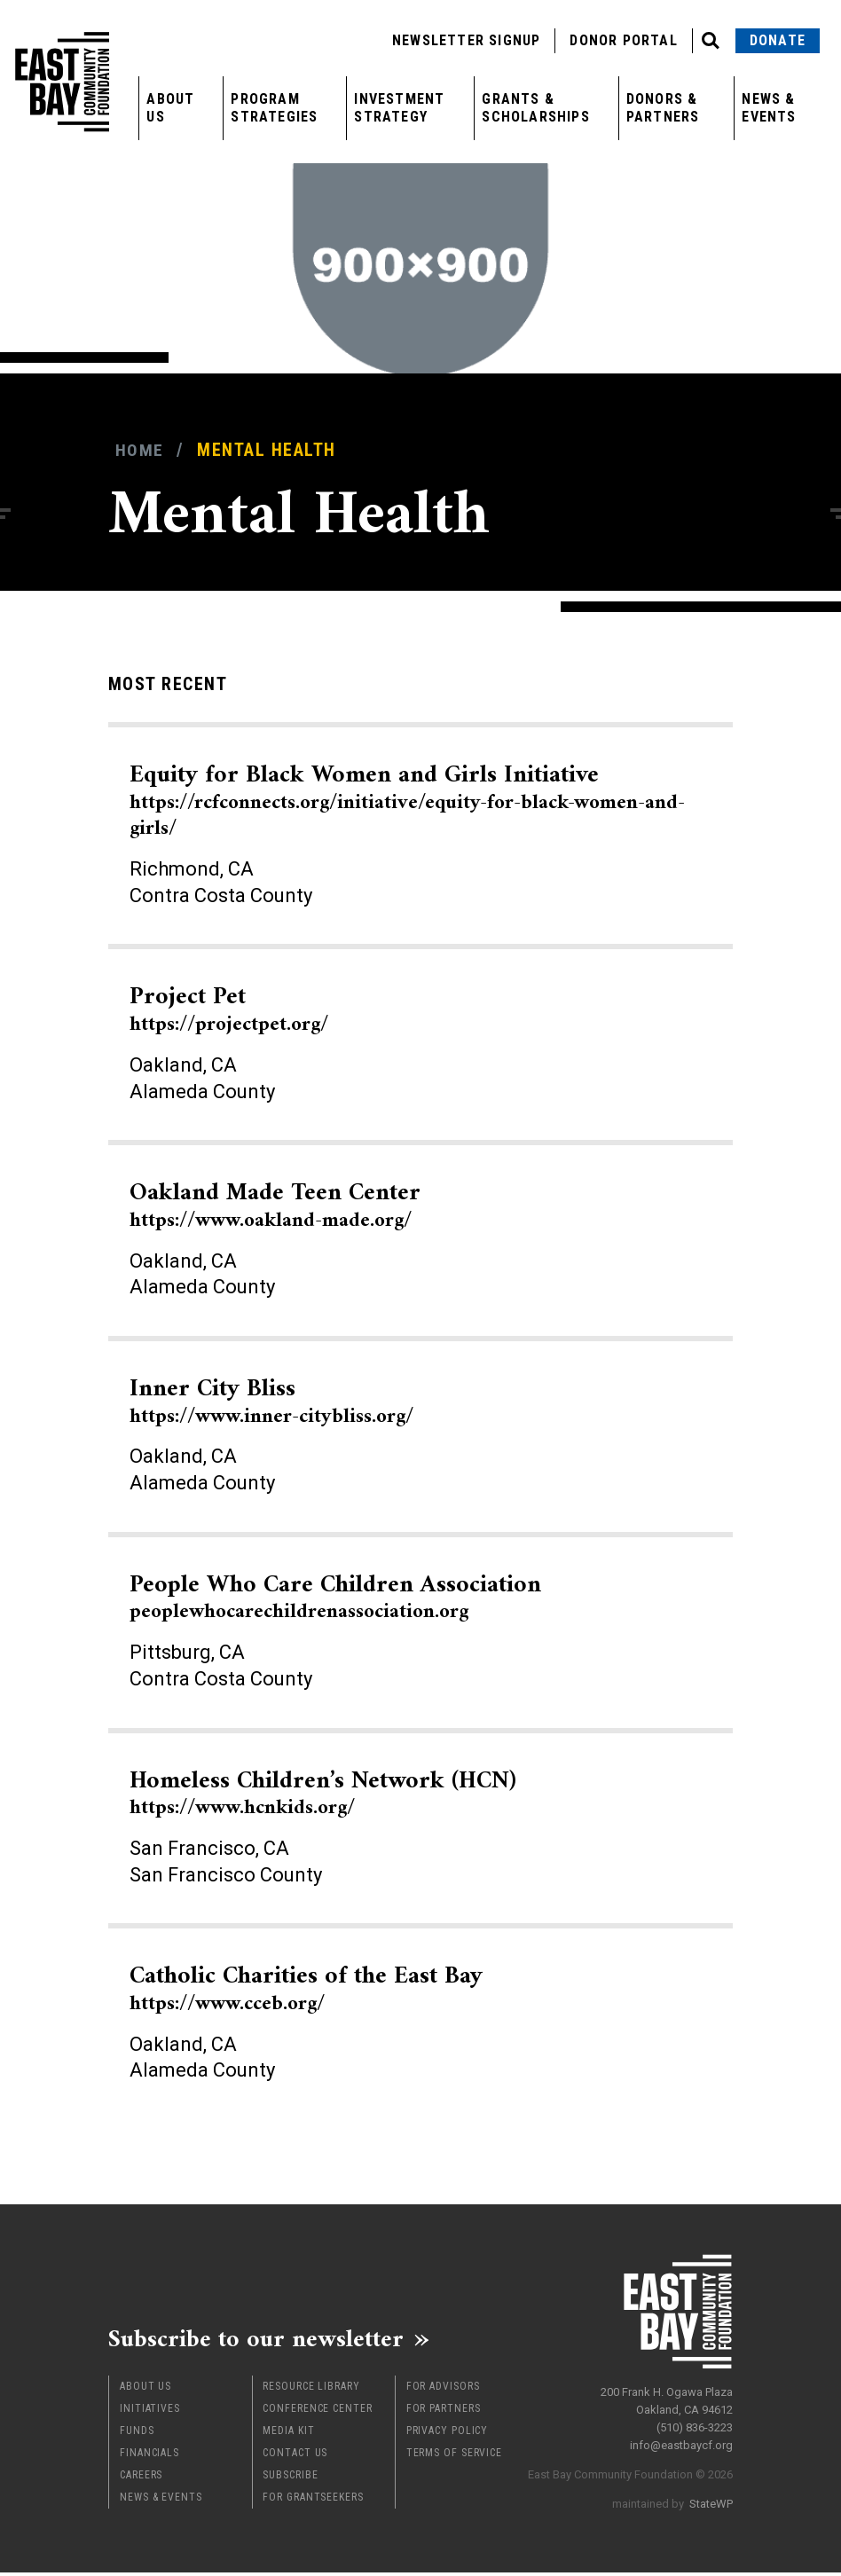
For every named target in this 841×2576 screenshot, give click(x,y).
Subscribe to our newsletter (267, 2340)
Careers (141, 2478)
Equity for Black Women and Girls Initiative (408, 800)
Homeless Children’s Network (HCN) (340, 1793)
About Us (170, 107)
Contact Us (295, 2456)
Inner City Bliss (283, 1401)
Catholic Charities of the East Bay (322, 1988)
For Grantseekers (313, 2500)
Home (139, 450)
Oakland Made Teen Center (288, 1205)
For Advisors (443, 2390)
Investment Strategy (399, 107)
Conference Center (317, 2412)
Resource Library (311, 2390)
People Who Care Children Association (353, 1597)
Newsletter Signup (466, 40)
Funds (137, 2434)
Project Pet (237, 1009)
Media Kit (288, 2434)
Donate (778, 40)
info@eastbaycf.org (681, 2441)
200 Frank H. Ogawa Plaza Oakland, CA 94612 (667, 2397)
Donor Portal (623, 40)
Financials (149, 2456)
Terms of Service (454, 2456)
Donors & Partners (663, 107)
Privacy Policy (447, 2434)
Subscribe (290, 2478)
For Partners (443, 2412)
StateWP (711, 2500)
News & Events (769, 107)
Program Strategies (274, 107)
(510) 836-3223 (694, 2424)
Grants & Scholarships (535, 107)
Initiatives (150, 2412)
